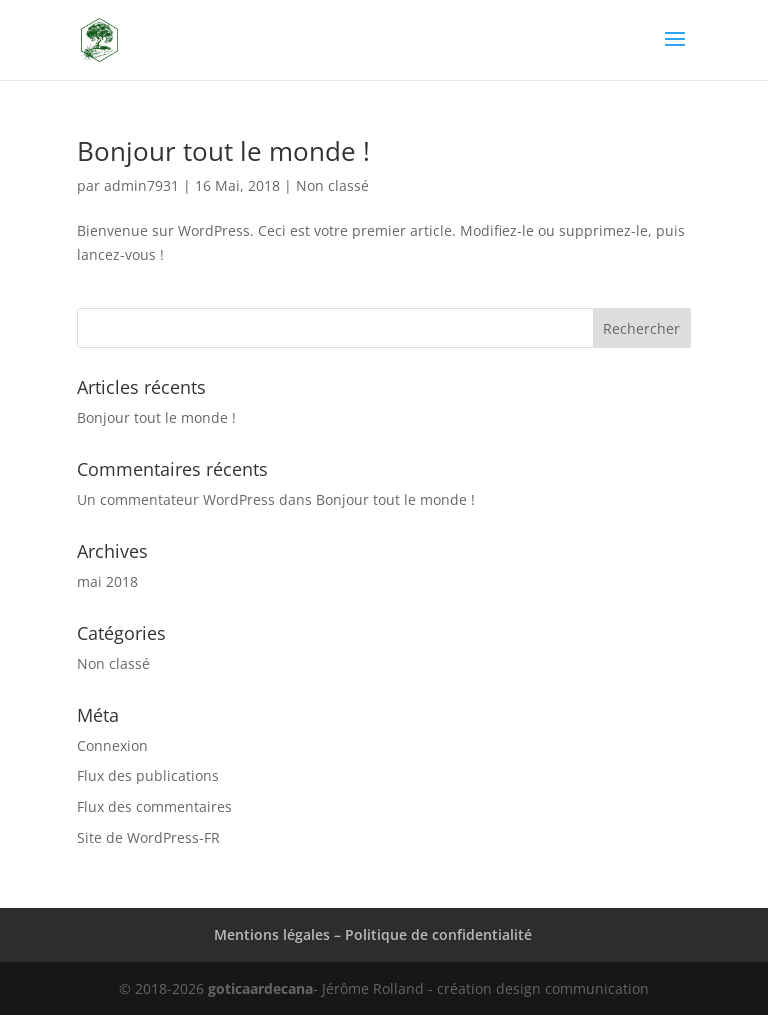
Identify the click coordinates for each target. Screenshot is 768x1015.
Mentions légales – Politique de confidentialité (373, 934)
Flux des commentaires (154, 806)
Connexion (112, 745)
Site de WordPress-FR (148, 837)
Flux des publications (148, 775)
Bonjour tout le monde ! (223, 151)
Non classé (332, 185)
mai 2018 (107, 581)
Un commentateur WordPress (176, 499)
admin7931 (141, 185)
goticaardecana (260, 988)
